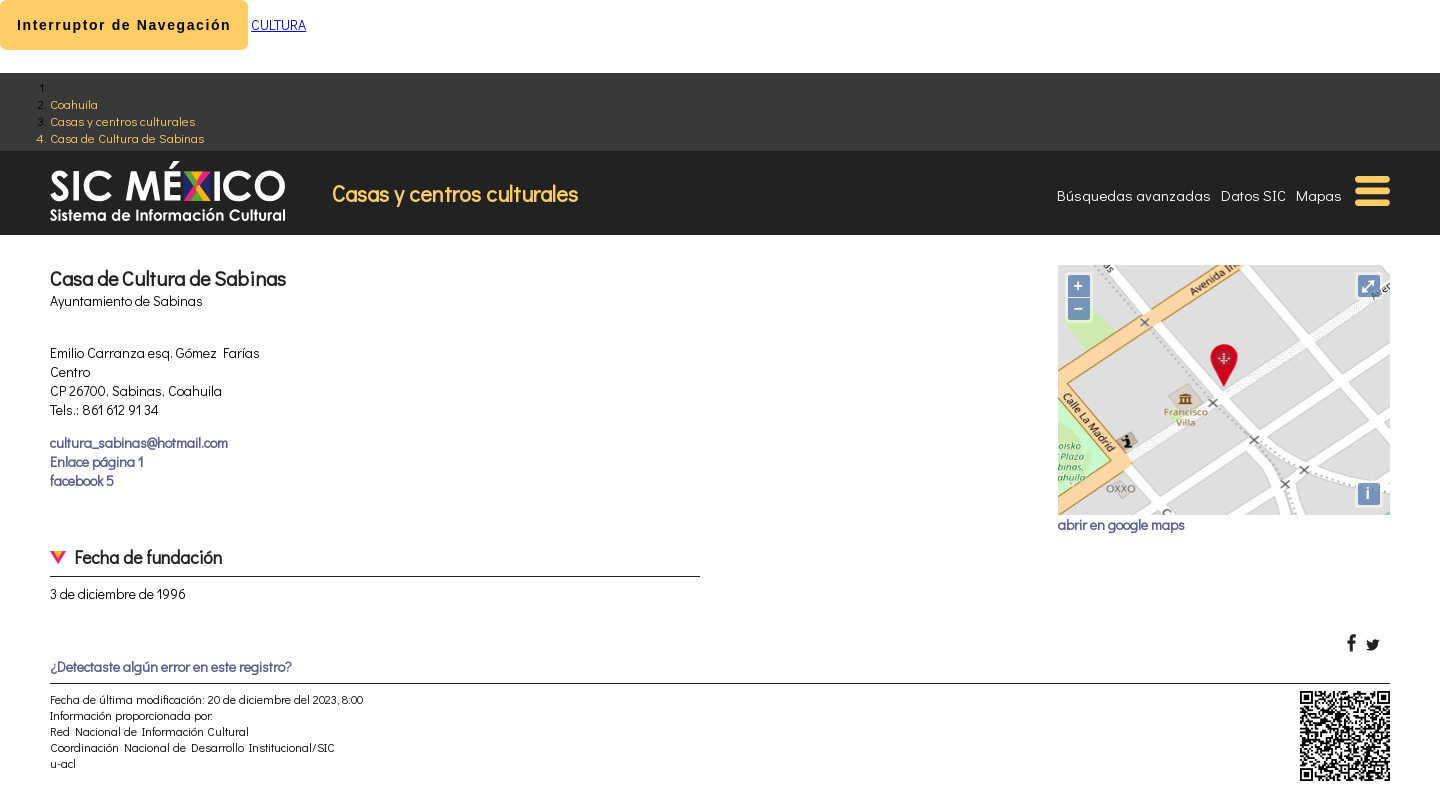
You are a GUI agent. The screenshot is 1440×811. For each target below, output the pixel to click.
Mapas (1319, 195)
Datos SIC (1253, 195)
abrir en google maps (1121, 524)
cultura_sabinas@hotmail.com (139, 442)
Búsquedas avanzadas (1134, 195)
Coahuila (74, 103)
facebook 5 (82, 480)
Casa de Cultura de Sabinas (127, 137)
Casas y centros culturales (122, 120)
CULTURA (278, 24)
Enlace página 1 (96, 461)
